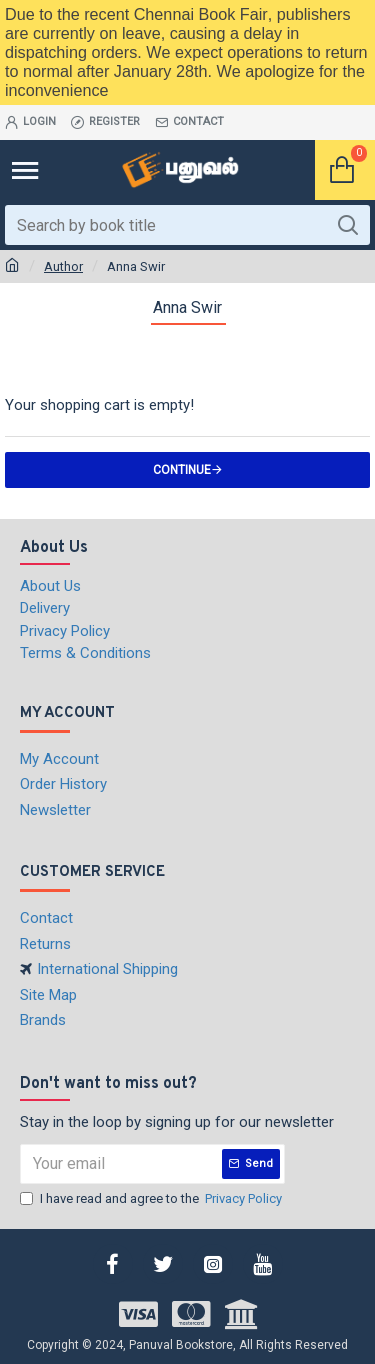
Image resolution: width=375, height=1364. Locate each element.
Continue (182, 470)
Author (63, 266)
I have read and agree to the (152, 1199)
